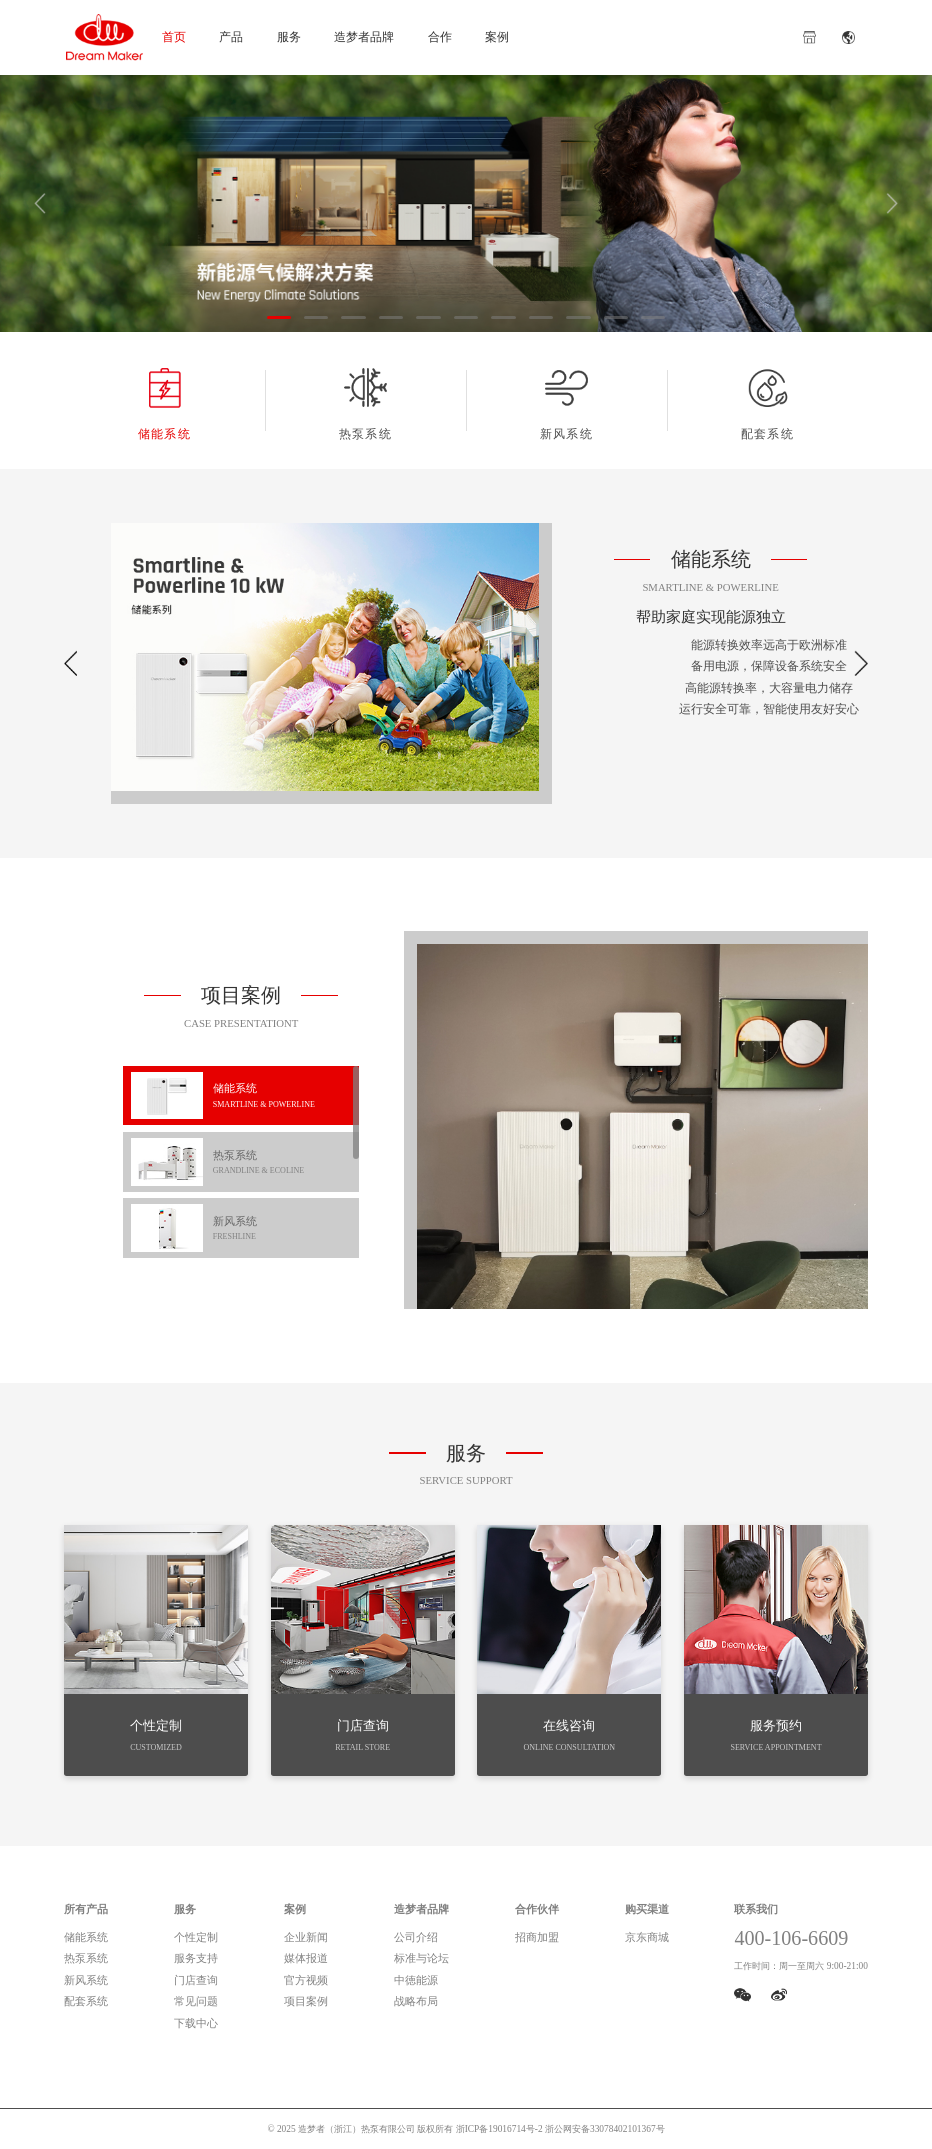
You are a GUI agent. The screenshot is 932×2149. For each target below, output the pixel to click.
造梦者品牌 (364, 37)
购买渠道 (647, 1909)
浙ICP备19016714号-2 (499, 2129)
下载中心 (196, 2023)
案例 (497, 37)
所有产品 (86, 1909)
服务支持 (196, 1958)
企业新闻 (306, 1937)
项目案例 (306, 2001)
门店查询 (196, 1980)
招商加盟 (537, 1937)
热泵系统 (365, 403)
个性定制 (196, 1937)
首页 (174, 37)
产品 (231, 37)
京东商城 (647, 1937)
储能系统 (164, 403)
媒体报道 (306, 1958)
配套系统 (767, 403)
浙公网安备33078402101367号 (605, 2129)
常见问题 (196, 2001)
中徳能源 (416, 1980)
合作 (440, 37)
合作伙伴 (537, 1909)
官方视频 (306, 1980)
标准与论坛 (421, 1958)
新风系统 (566, 403)
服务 (289, 37)
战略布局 (416, 2001)
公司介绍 (416, 1937)
